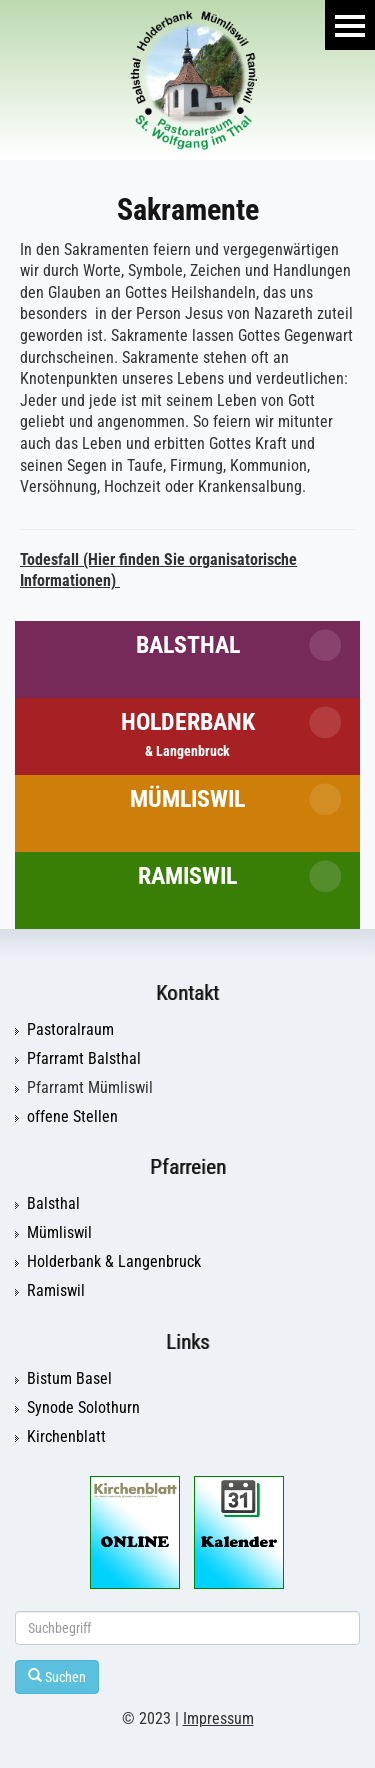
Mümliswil (187, 799)
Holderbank (188, 733)
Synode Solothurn (83, 1408)
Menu (350, 25)
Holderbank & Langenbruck (114, 1262)
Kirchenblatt (66, 1437)
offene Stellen (72, 1117)
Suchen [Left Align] (57, 1676)
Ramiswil (187, 876)
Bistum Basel (69, 1379)
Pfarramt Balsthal (84, 1059)
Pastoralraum (70, 1030)
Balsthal (188, 645)
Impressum (218, 1719)
